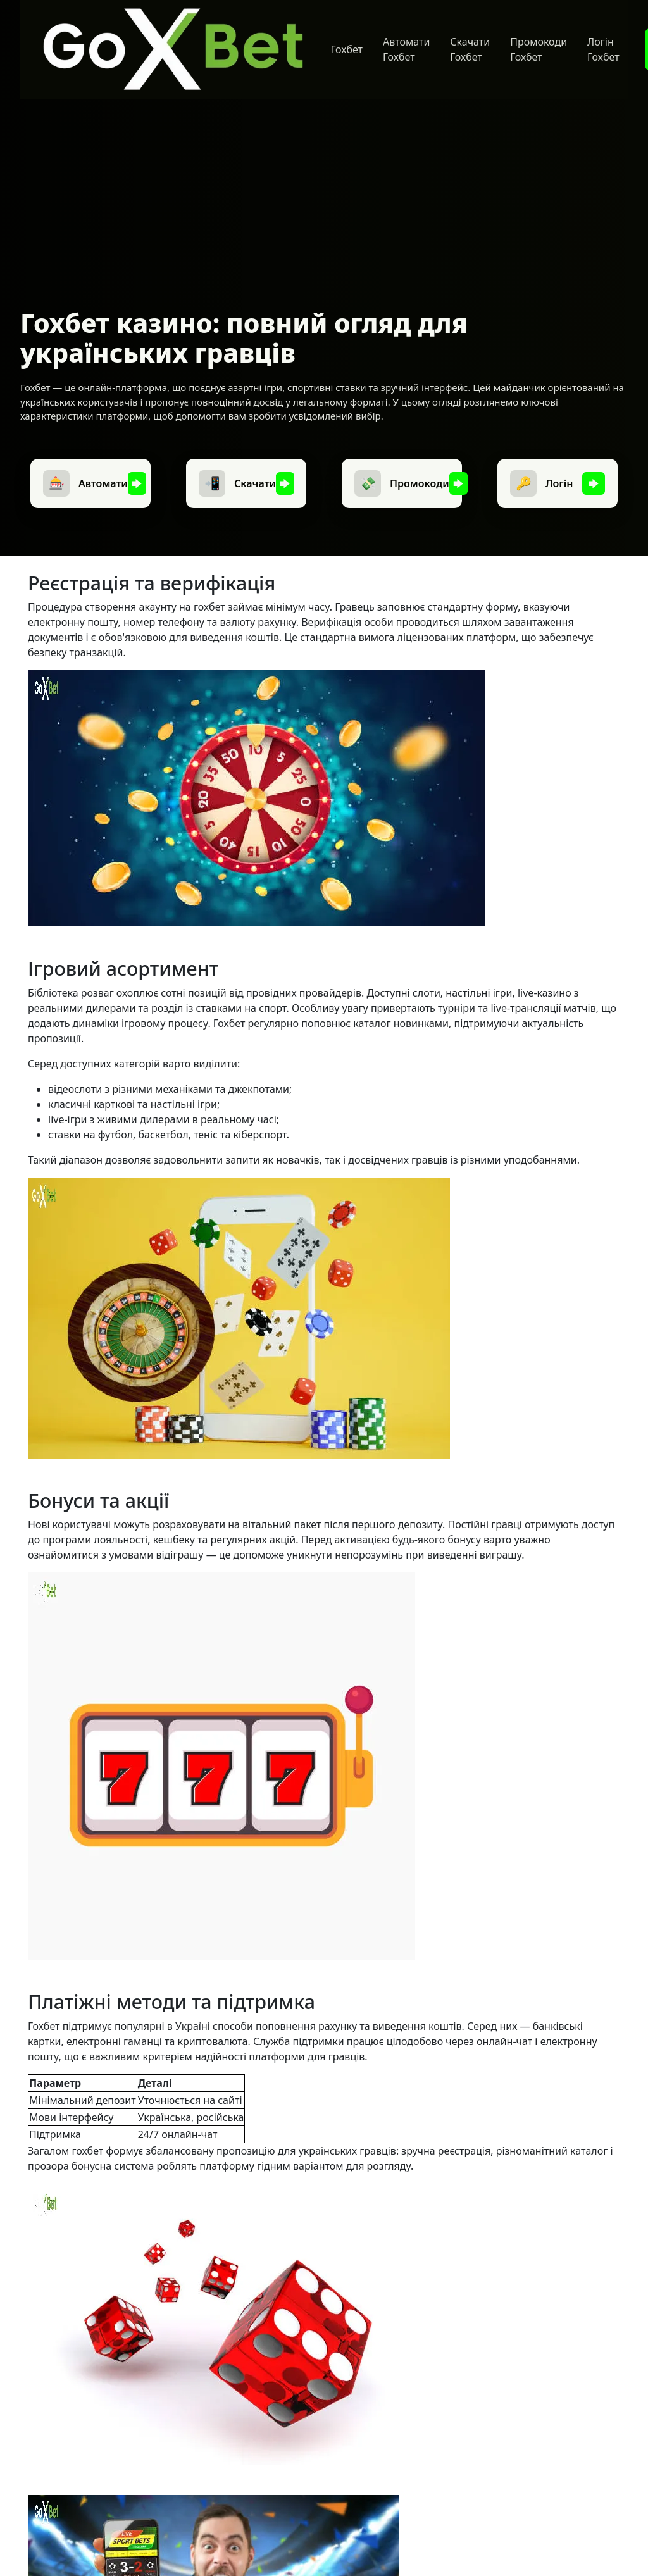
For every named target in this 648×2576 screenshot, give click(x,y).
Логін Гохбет (603, 49)
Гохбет (347, 49)
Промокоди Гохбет (538, 49)
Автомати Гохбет (406, 49)
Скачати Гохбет (470, 49)
